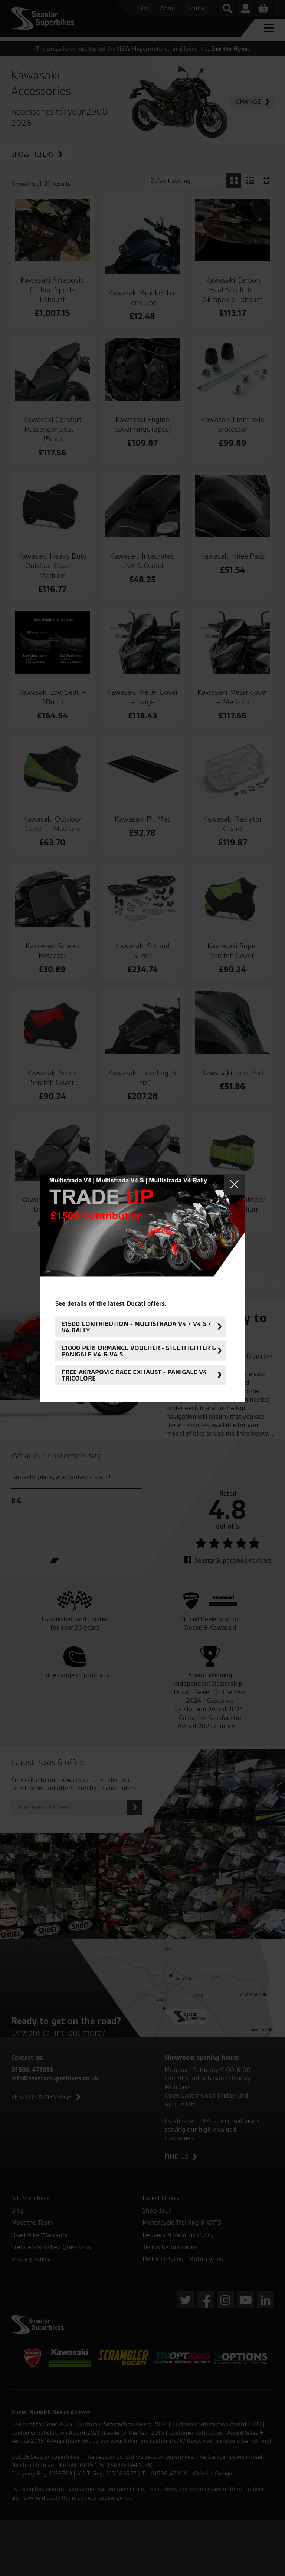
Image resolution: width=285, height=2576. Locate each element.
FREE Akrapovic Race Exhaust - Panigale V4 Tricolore (134, 1375)
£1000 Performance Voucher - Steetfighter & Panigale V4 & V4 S (139, 1350)
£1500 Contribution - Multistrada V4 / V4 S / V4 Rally (136, 1326)
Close (234, 1184)
